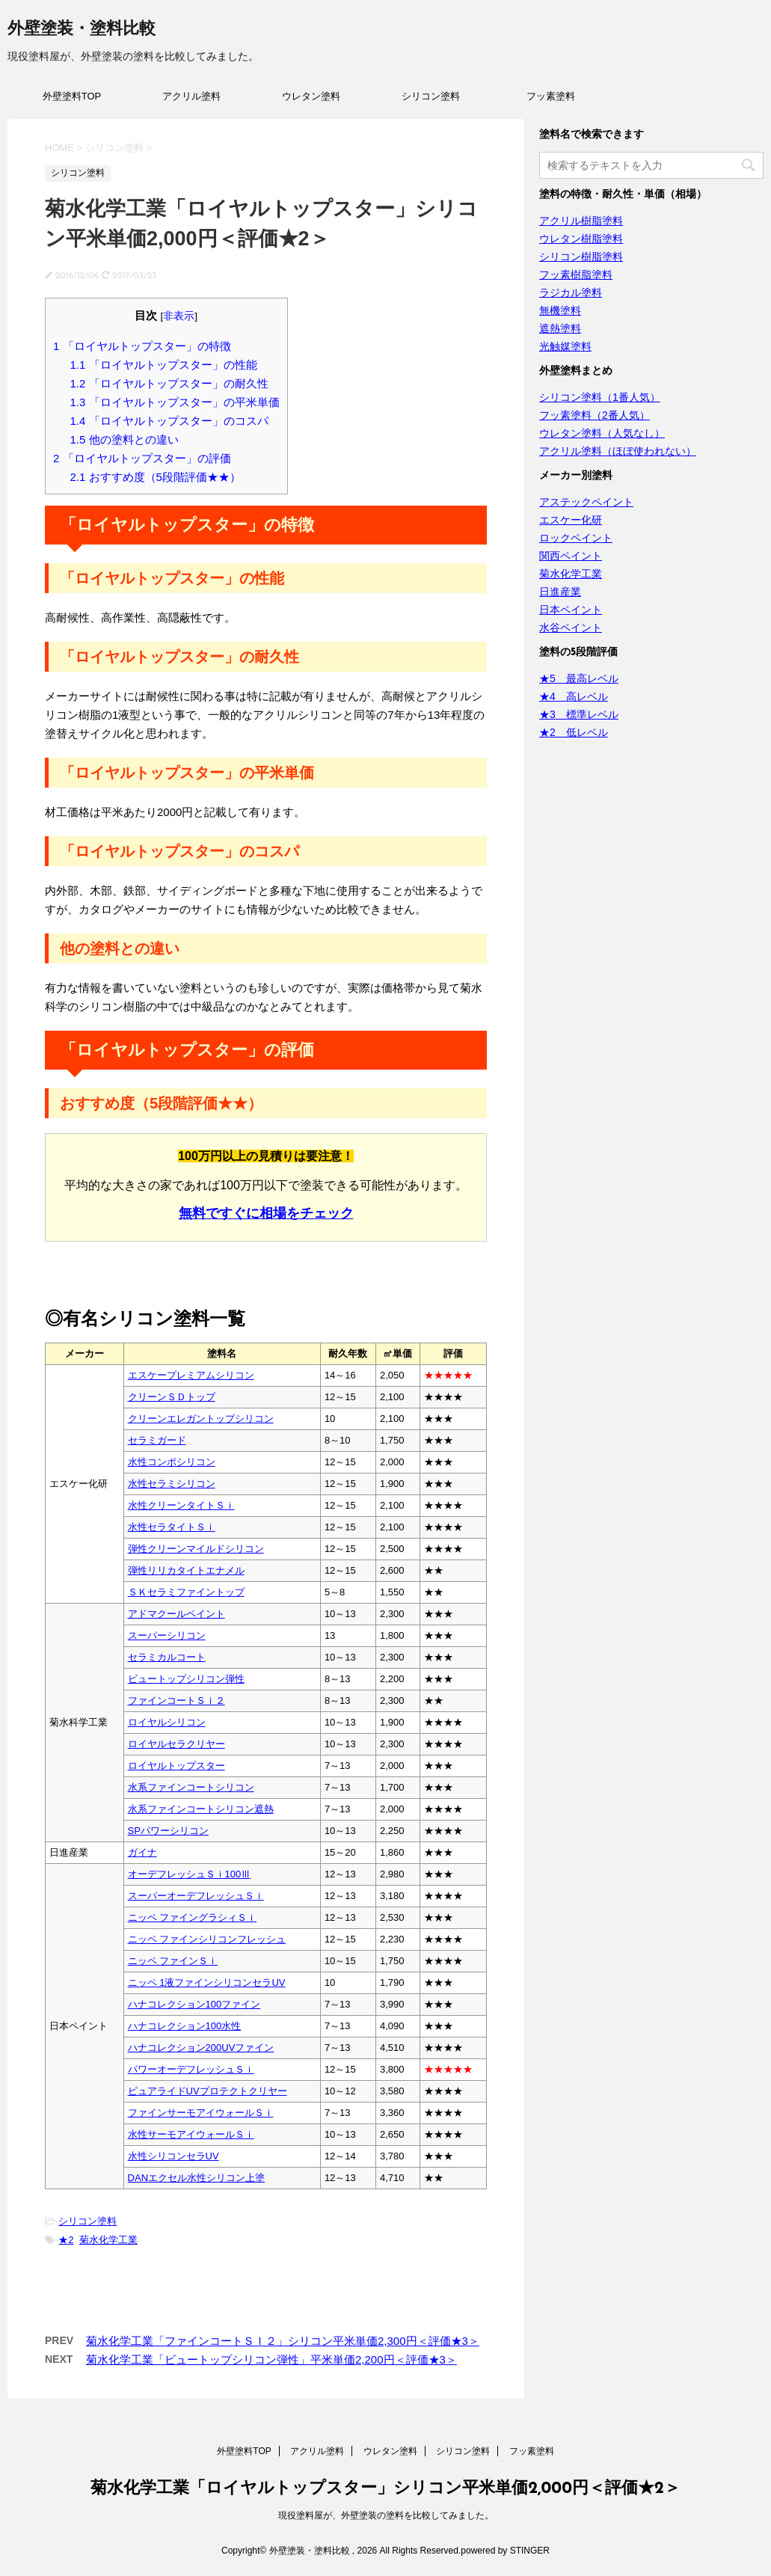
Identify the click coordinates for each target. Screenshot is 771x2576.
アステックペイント (586, 502)
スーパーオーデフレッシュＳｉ (196, 1895)
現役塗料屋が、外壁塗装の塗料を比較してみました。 (386, 2515)
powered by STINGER (505, 2550)
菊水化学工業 (108, 2239)
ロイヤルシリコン (167, 1722)
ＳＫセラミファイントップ (186, 1592)
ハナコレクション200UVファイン (201, 2047)
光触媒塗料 (565, 346)
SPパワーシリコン (168, 1830)
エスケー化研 (570, 520)
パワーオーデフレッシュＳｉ (191, 2069)
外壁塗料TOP (72, 96)
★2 (65, 2239)
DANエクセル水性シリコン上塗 (196, 2177)
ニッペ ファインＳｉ (173, 1960)
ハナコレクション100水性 (185, 2025)
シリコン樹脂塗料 (581, 257)
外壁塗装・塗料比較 (81, 29)
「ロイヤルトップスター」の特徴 (142, 346)
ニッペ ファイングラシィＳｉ (192, 1917)
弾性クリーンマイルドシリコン (196, 1548)
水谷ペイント (570, 628)
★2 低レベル (573, 732)
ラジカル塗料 (570, 292)
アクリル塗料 (191, 96)
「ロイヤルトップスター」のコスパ (169, 420)
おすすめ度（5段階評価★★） (155, 476)
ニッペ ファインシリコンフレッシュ (207, 1939)
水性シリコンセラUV (173, 2156)
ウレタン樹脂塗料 (581, 239)
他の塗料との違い (124, 439)
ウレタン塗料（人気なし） (602, 433)
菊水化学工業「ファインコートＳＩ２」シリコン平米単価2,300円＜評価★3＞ (282, 2340)
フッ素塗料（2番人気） (594, 415)
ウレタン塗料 (311, 96)
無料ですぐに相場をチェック (266, 1213)
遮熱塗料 (560, 328)
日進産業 (560, 592)
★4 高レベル (573, 696)
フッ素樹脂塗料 (575, 274)
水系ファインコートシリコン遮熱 (201, 1809)
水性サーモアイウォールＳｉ (191, 2134)
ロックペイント (575, 538)
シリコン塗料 (431, 96)
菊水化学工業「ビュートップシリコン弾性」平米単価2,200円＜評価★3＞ (271, 2359)
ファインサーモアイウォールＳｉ (201, 2112)
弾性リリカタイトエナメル (186, 1570)
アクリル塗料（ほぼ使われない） (617, 451)
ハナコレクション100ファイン (194, 2004)
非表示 (178, 316)
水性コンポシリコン (171, 1462)
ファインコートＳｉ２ (176, 1700)
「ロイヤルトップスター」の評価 (142, 458)
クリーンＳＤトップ (171, 1396)
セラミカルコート (167, 1657)
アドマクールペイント (176, 1613)
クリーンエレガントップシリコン (201, 1418)
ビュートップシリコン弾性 (186, 1678)
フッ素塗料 (550, 96)
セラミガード (157, 1440)
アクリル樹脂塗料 (581, 221)
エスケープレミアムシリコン (191, 1375)
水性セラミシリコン (171, 1483)
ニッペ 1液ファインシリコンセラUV (207, 1982)
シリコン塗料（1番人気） (599, 397)
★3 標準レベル (578, 714)
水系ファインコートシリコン (191, 1787)
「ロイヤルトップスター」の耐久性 (169, 383)
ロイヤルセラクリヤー (176, 1743)
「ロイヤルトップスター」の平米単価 (175, 402)
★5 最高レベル (578, 678)
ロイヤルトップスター (176, 1765)
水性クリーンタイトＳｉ (181, 1505)
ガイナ (142, 1852)
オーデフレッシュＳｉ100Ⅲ (189, 1874)
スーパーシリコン (167, 1635)
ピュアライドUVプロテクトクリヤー (207, 2091)
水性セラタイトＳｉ (171, 1527)
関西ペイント (570, 556)
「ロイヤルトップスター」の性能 (163, 364)
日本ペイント (570, 610)
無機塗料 (560, 310)
